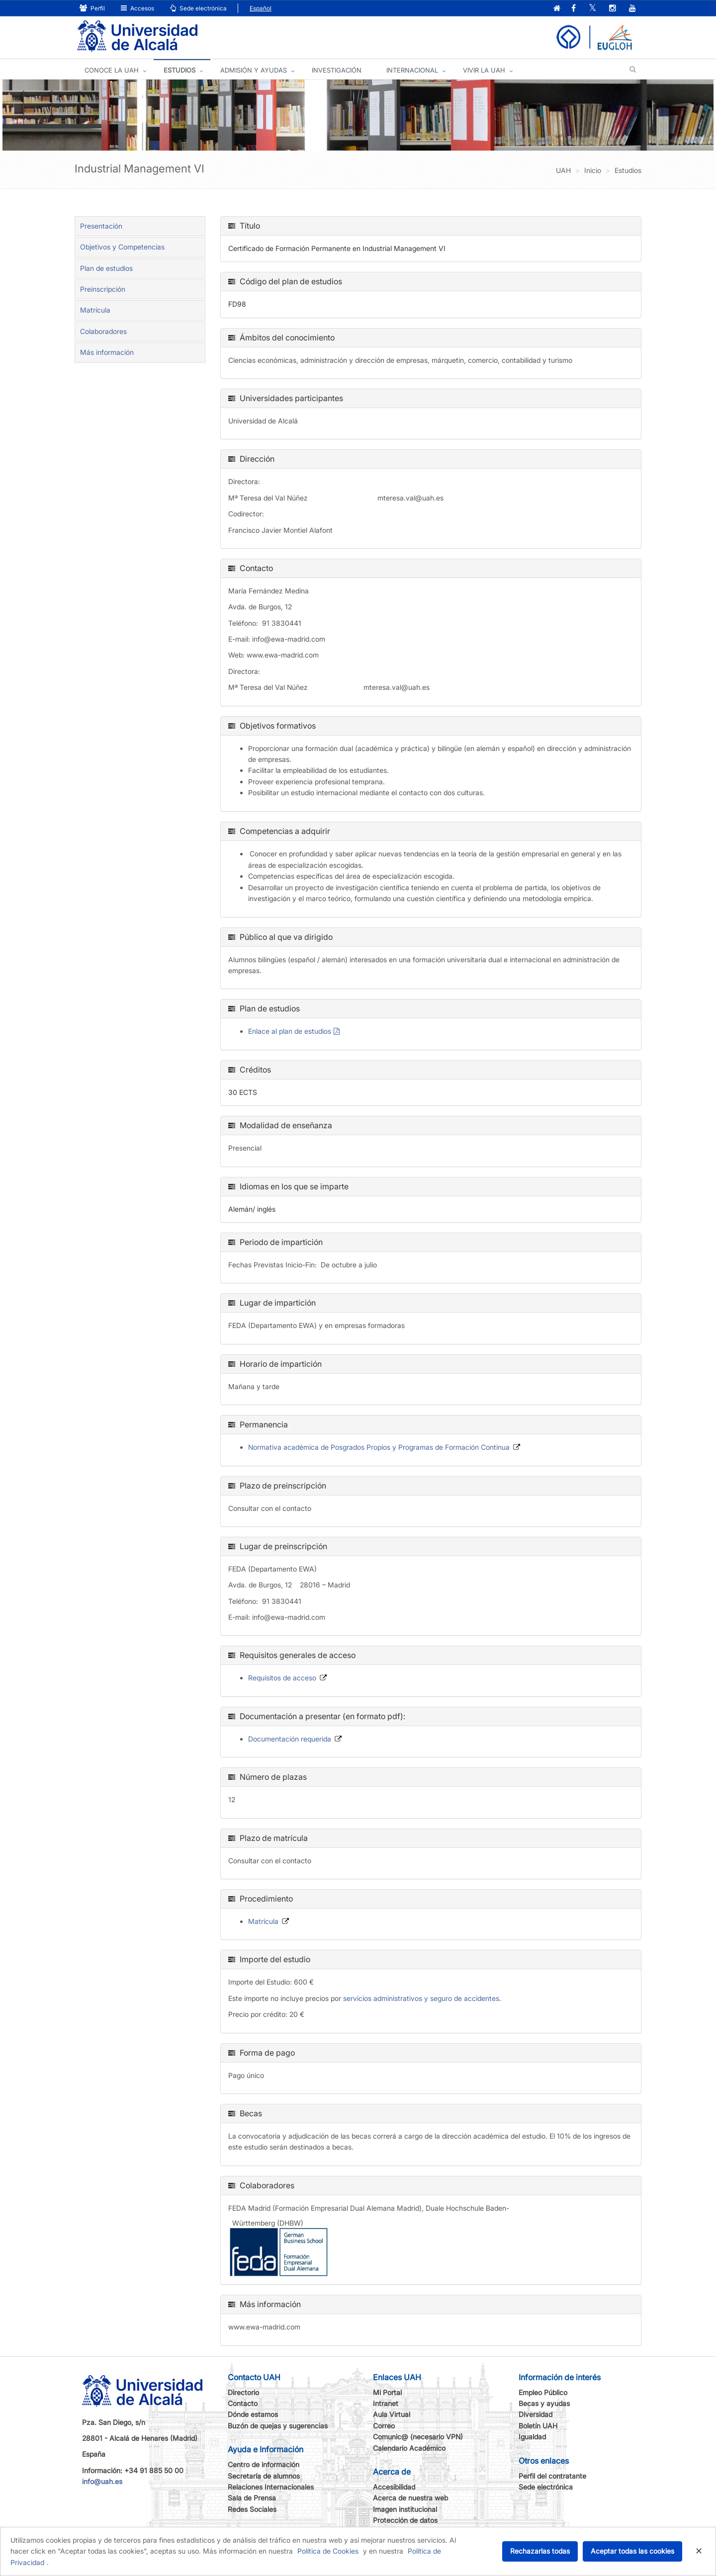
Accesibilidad (394, 2487)
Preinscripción (102, 289)
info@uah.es (102, 2481)
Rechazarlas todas (540, 2551)
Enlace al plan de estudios (289, 1031)
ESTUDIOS (179, 70)
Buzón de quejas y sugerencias (278, 2425)
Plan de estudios (106, 268)
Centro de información (263, 2464)
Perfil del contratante (552, 2476)
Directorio (243, 2392)
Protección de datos (405, 2520)
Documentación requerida (289, 1739)
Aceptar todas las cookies (632, 2551)
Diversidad (535, 2414)
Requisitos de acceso (282, 1677)
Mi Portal (387, 2392)
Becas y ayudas (544, 2403)
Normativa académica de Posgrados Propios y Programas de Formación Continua (379, 1447)
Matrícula (95, 310)
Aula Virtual (391, 2414)
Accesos (137, 8)
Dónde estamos (253, 2414)
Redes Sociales (252, 2509)
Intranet (385, 2403)
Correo (384, 2425)
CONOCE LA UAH (112, 70)
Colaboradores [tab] (103, 331)
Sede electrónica (198, 8)
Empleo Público (543, 2392)
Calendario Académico (409, 2448)
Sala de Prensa (252, 2497)
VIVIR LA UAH (484, 70)
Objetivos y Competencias (122, 247)
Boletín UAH (538, 2425)
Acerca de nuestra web (410, 2497)
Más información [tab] (107, 352)
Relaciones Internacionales (271, 2487)
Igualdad (532, 2436)
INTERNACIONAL (412, 70)
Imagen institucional (405, 2509)
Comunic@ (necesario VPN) (418, 2436)
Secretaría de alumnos (264, 2476)
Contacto (243, 2403)
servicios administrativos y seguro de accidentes (421, 1998)
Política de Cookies (327, 2551)
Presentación (101, 226)
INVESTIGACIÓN (336, 70)
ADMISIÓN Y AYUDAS (253, 70)
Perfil (92, 8)
